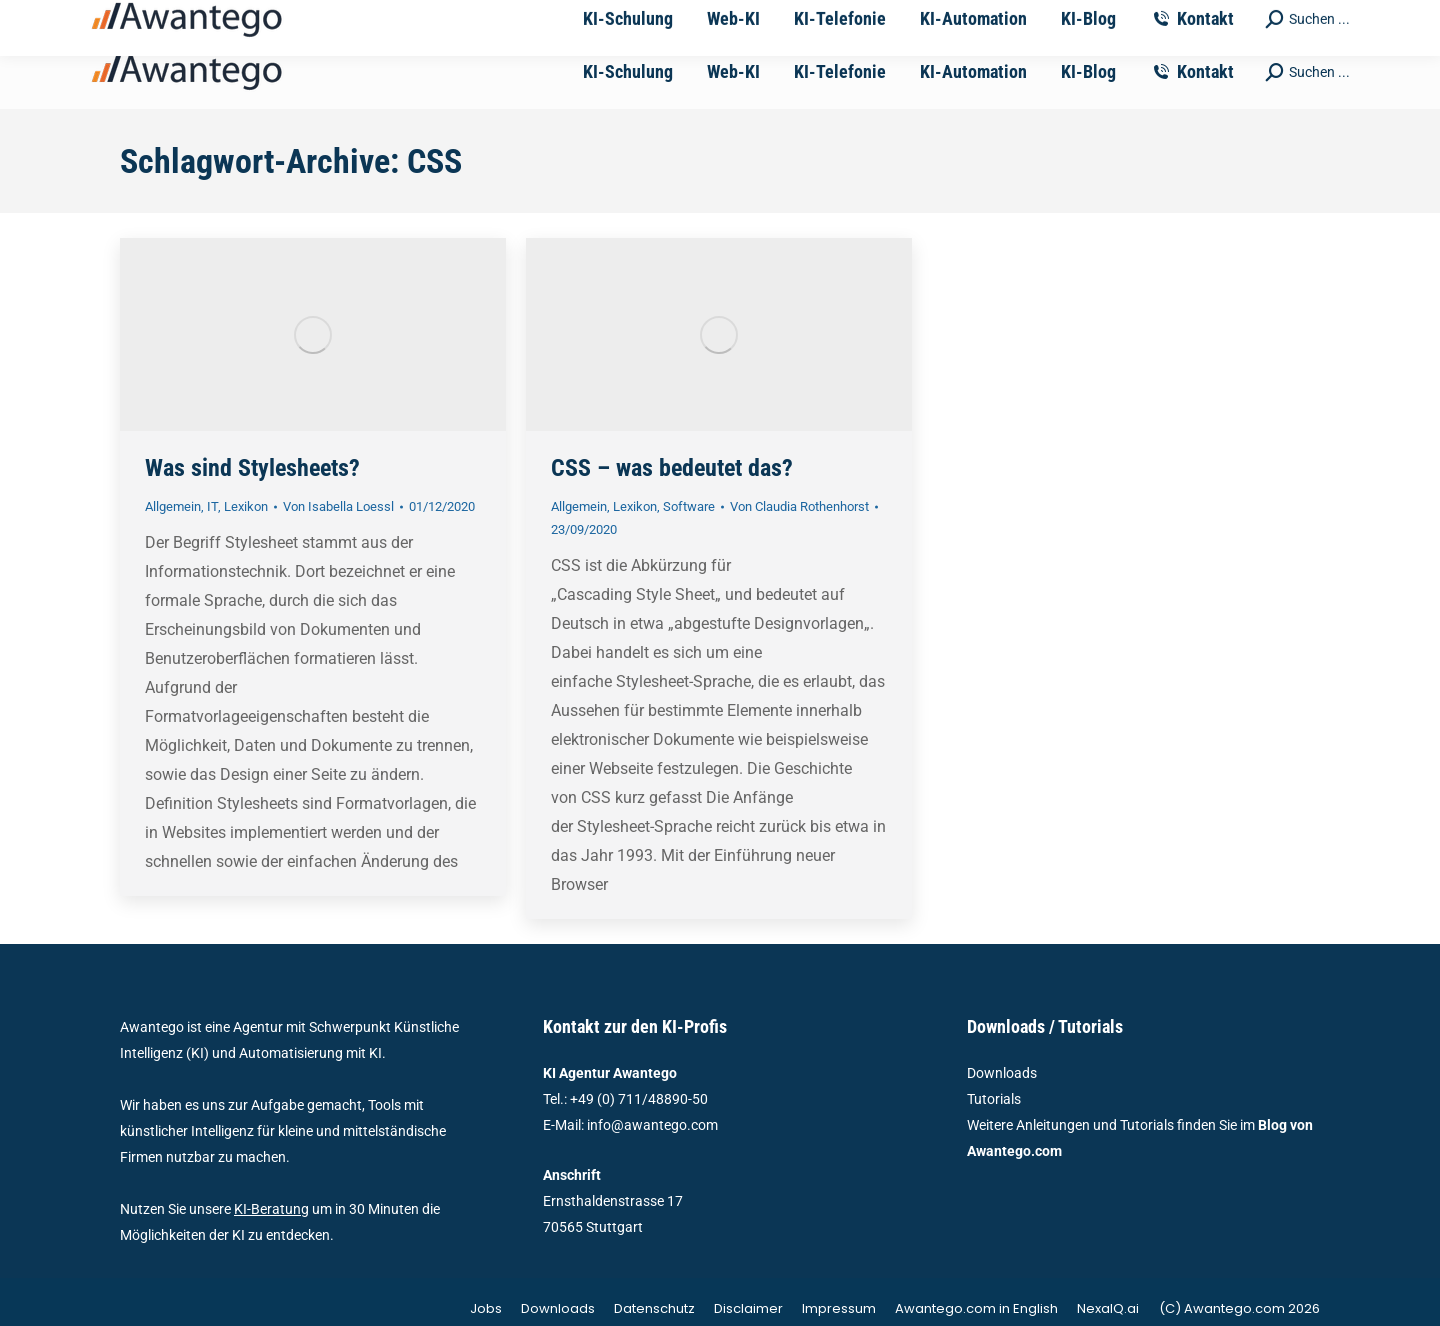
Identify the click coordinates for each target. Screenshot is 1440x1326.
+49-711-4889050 (421, 17)
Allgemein (173, 506)
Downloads (1002, 1073)
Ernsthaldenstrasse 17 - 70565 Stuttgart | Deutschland (852, 17)
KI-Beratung (271, 1209)
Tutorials (994, 1099)
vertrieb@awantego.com (586, 17)
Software (689, 506)
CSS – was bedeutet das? (672, 468)
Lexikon (246, 506)
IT (212, 506)
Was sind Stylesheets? (252, 468)
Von (338, 506)
